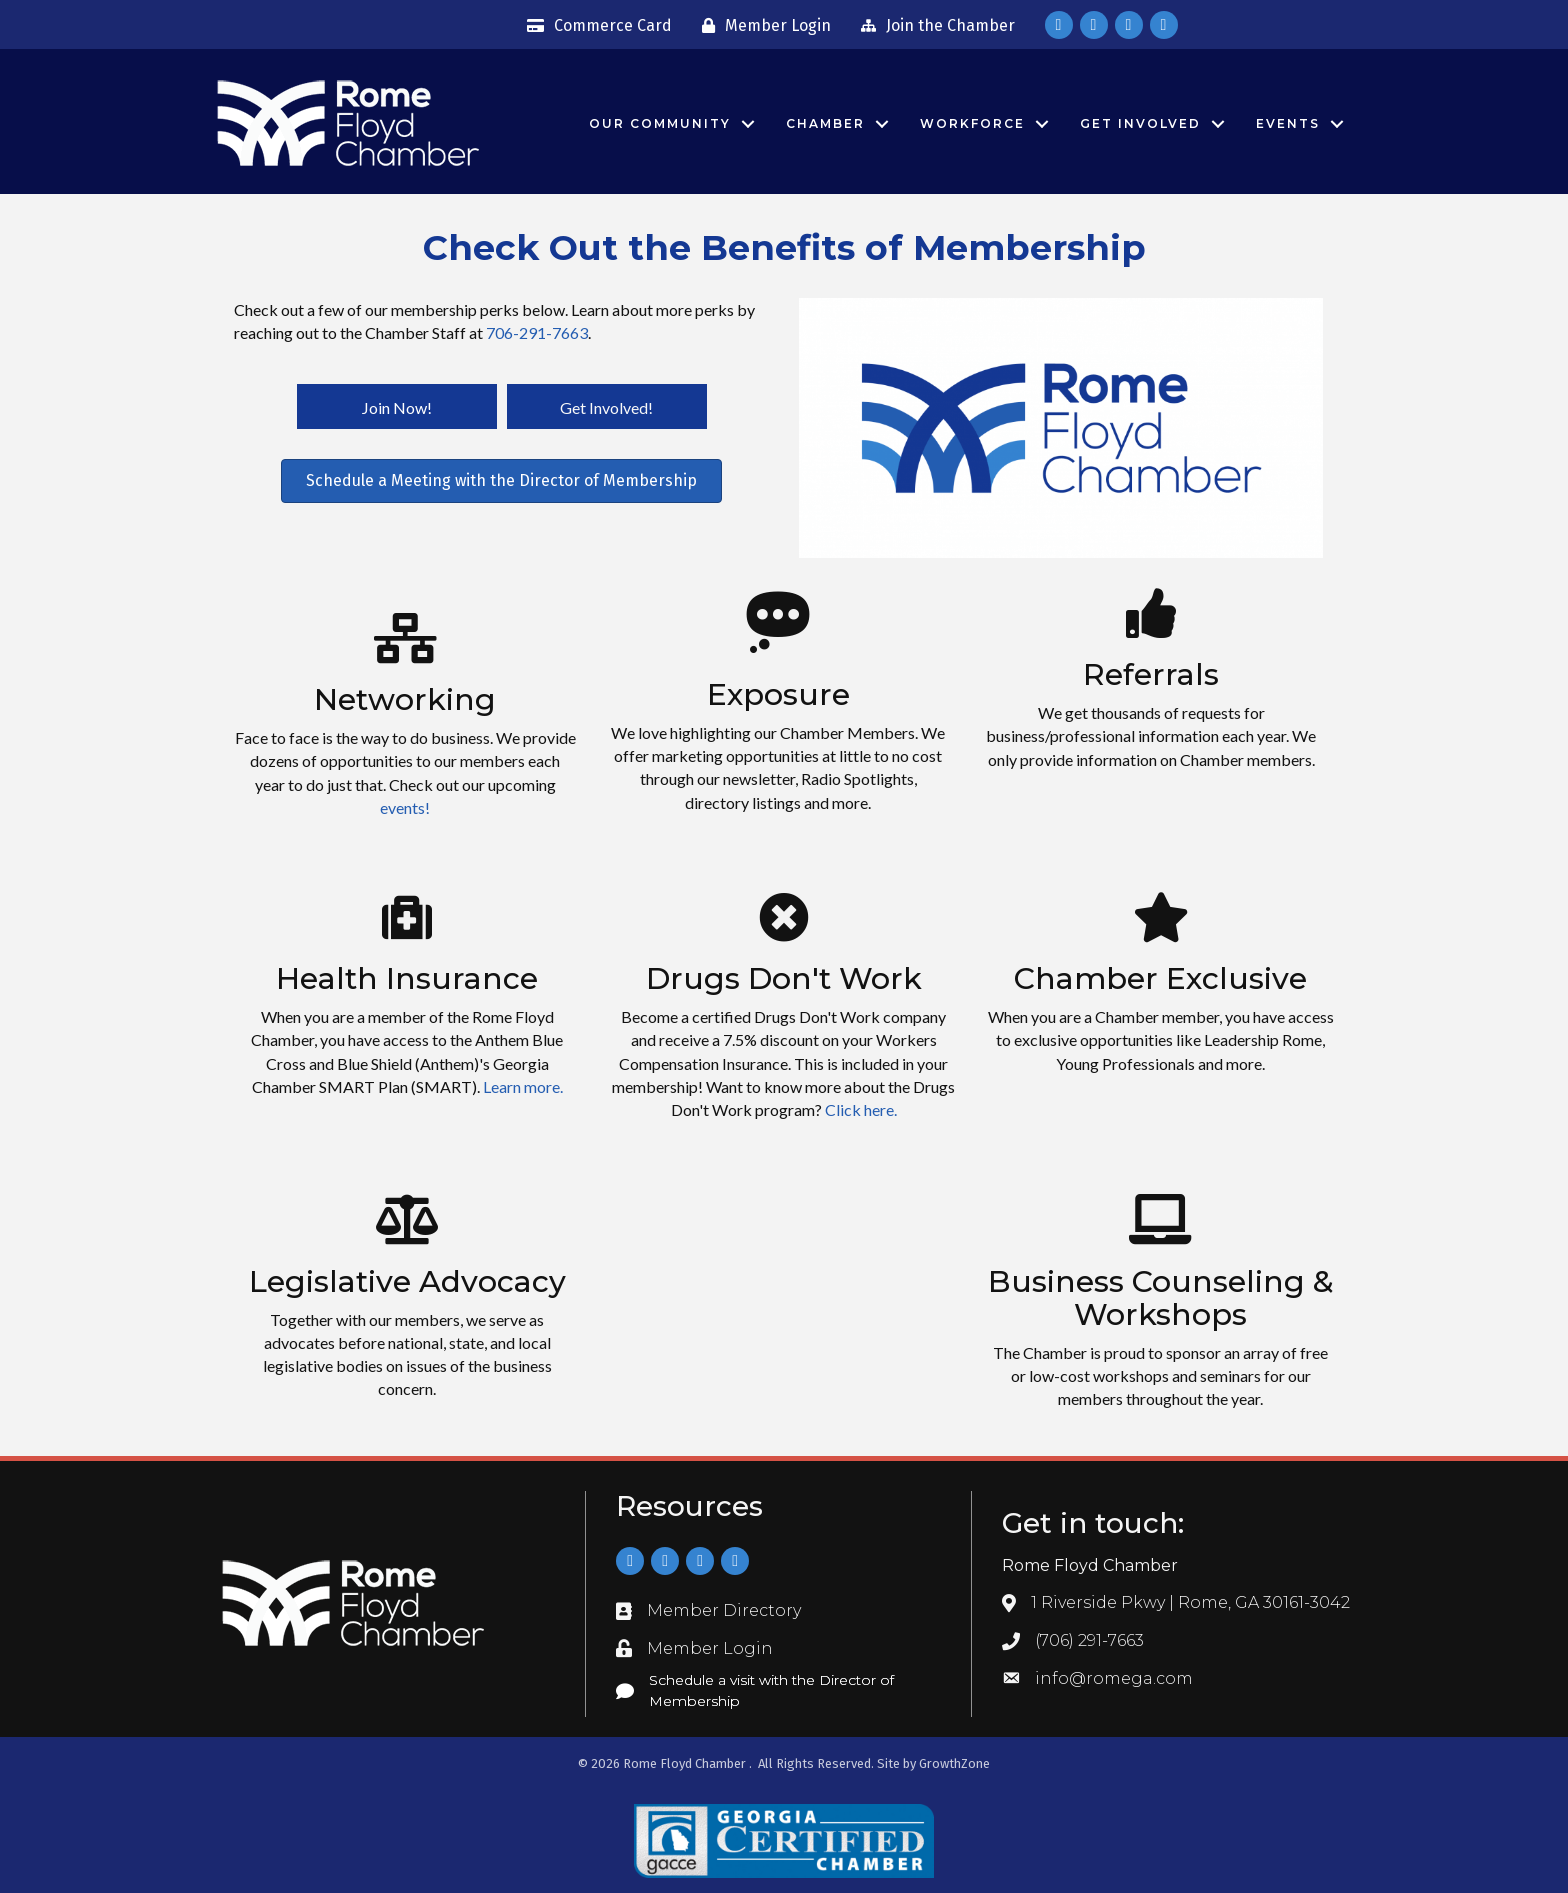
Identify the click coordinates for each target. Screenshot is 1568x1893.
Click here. (861, 1109)
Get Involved (1140, 123)
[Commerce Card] (594, 26)
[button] (397, 407)
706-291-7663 (537, 332)
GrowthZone (954, 1763)
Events (1288, 123)
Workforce (972, 123)
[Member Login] (761, 26)
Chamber (825, 123)
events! (405, 807)
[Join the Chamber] (933, 26)
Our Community (660, 123)
